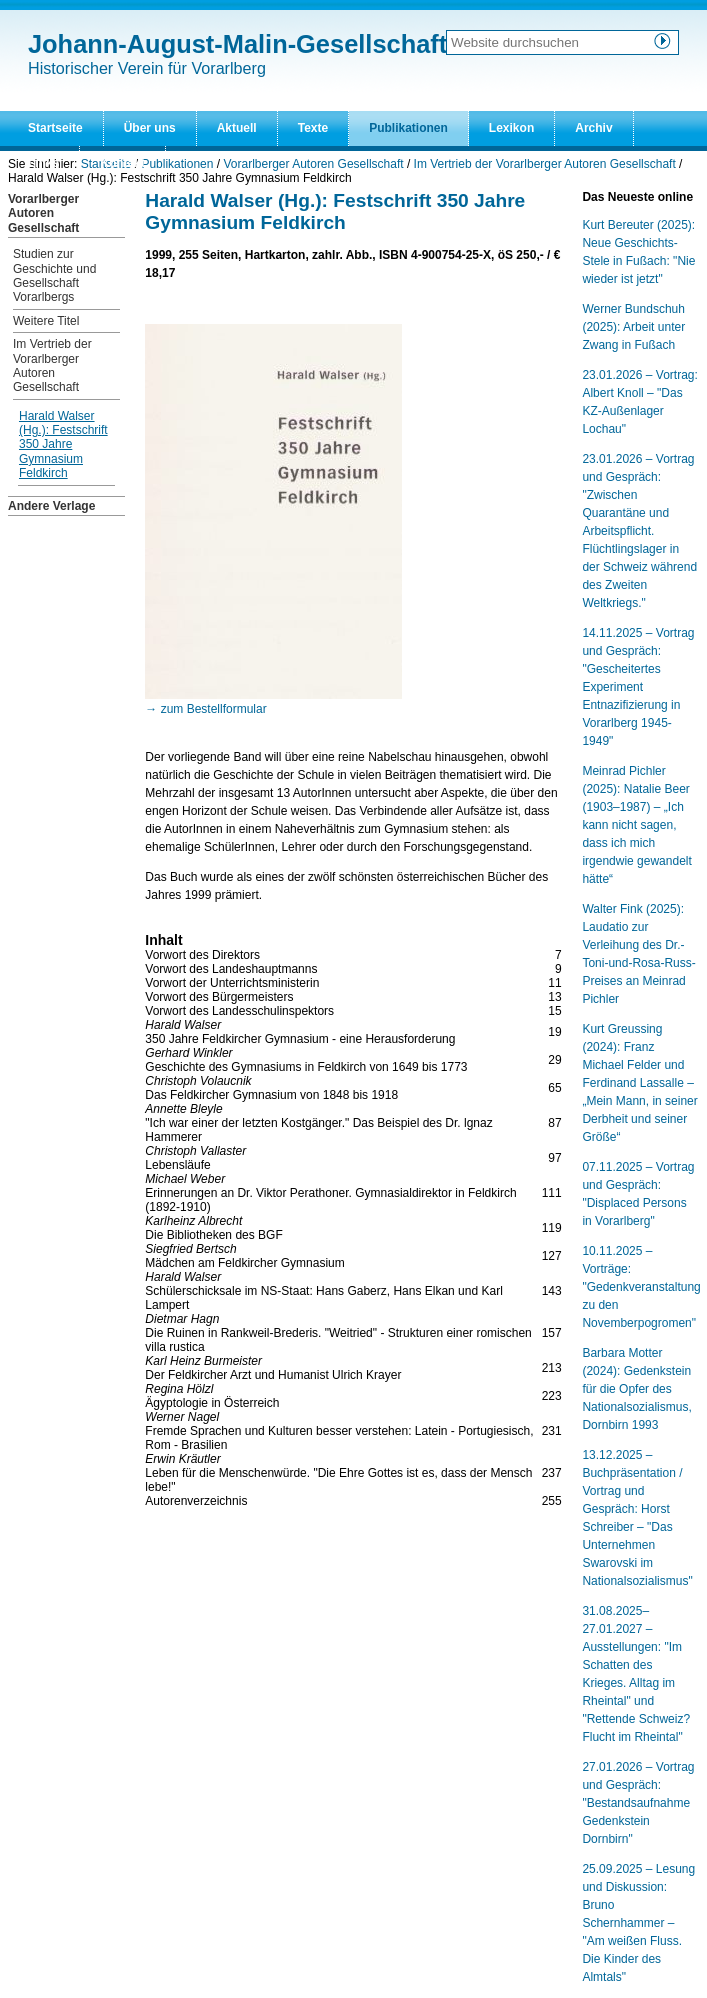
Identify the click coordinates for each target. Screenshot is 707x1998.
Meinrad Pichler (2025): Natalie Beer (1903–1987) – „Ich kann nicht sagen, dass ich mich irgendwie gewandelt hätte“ (636, 825)
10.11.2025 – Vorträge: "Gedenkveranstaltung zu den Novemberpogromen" (641, 1287)
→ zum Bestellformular (205, 709)
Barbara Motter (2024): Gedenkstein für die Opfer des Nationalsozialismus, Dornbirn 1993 (636, 1389)
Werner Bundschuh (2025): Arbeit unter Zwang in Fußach (633, 327)
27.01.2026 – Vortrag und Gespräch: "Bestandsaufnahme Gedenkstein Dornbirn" (638, 1803)
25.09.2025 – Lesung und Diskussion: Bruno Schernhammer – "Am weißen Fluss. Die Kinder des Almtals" (638, 1923)
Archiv (593, 128)
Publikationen (408, 128)
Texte (313, 128)
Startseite (55, 128)
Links (43, 163)
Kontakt (122, 163)
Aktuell (237, 128)
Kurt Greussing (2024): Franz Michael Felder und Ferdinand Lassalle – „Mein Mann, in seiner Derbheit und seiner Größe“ (639, 1083)
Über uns (150, 128)
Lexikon (511, 128)
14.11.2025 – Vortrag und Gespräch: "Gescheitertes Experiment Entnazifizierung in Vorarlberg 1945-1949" (638, 687)
